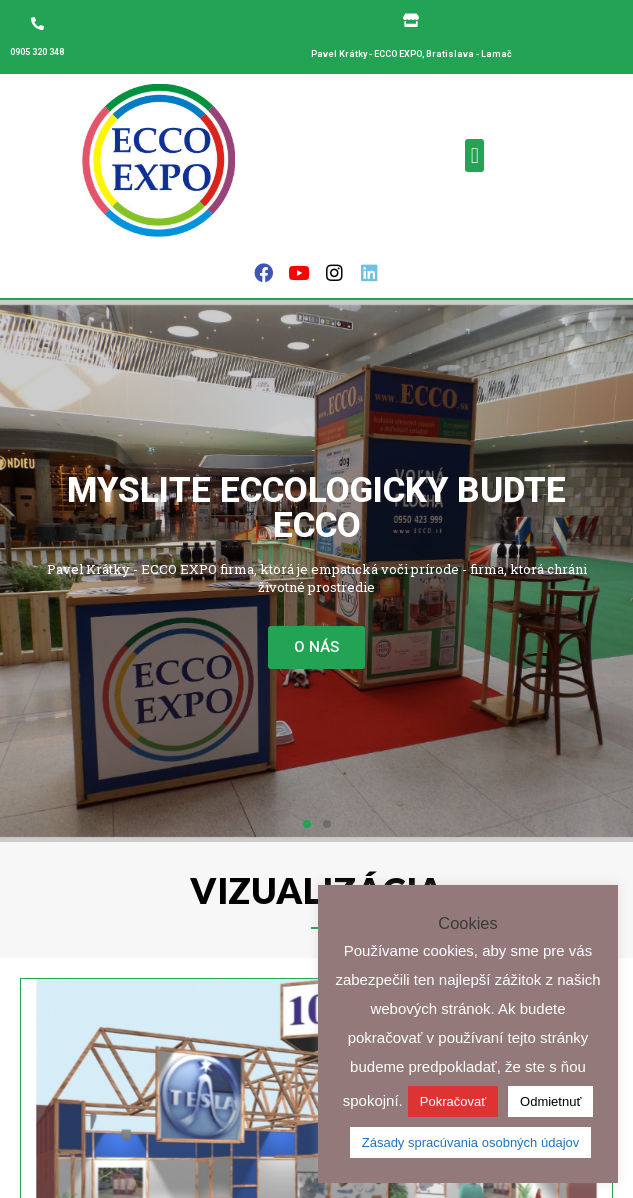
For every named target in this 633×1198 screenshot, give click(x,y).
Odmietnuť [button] (550, 1101)
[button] (474, 155)
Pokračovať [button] (453, 1101)
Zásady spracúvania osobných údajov (471, 1142)
